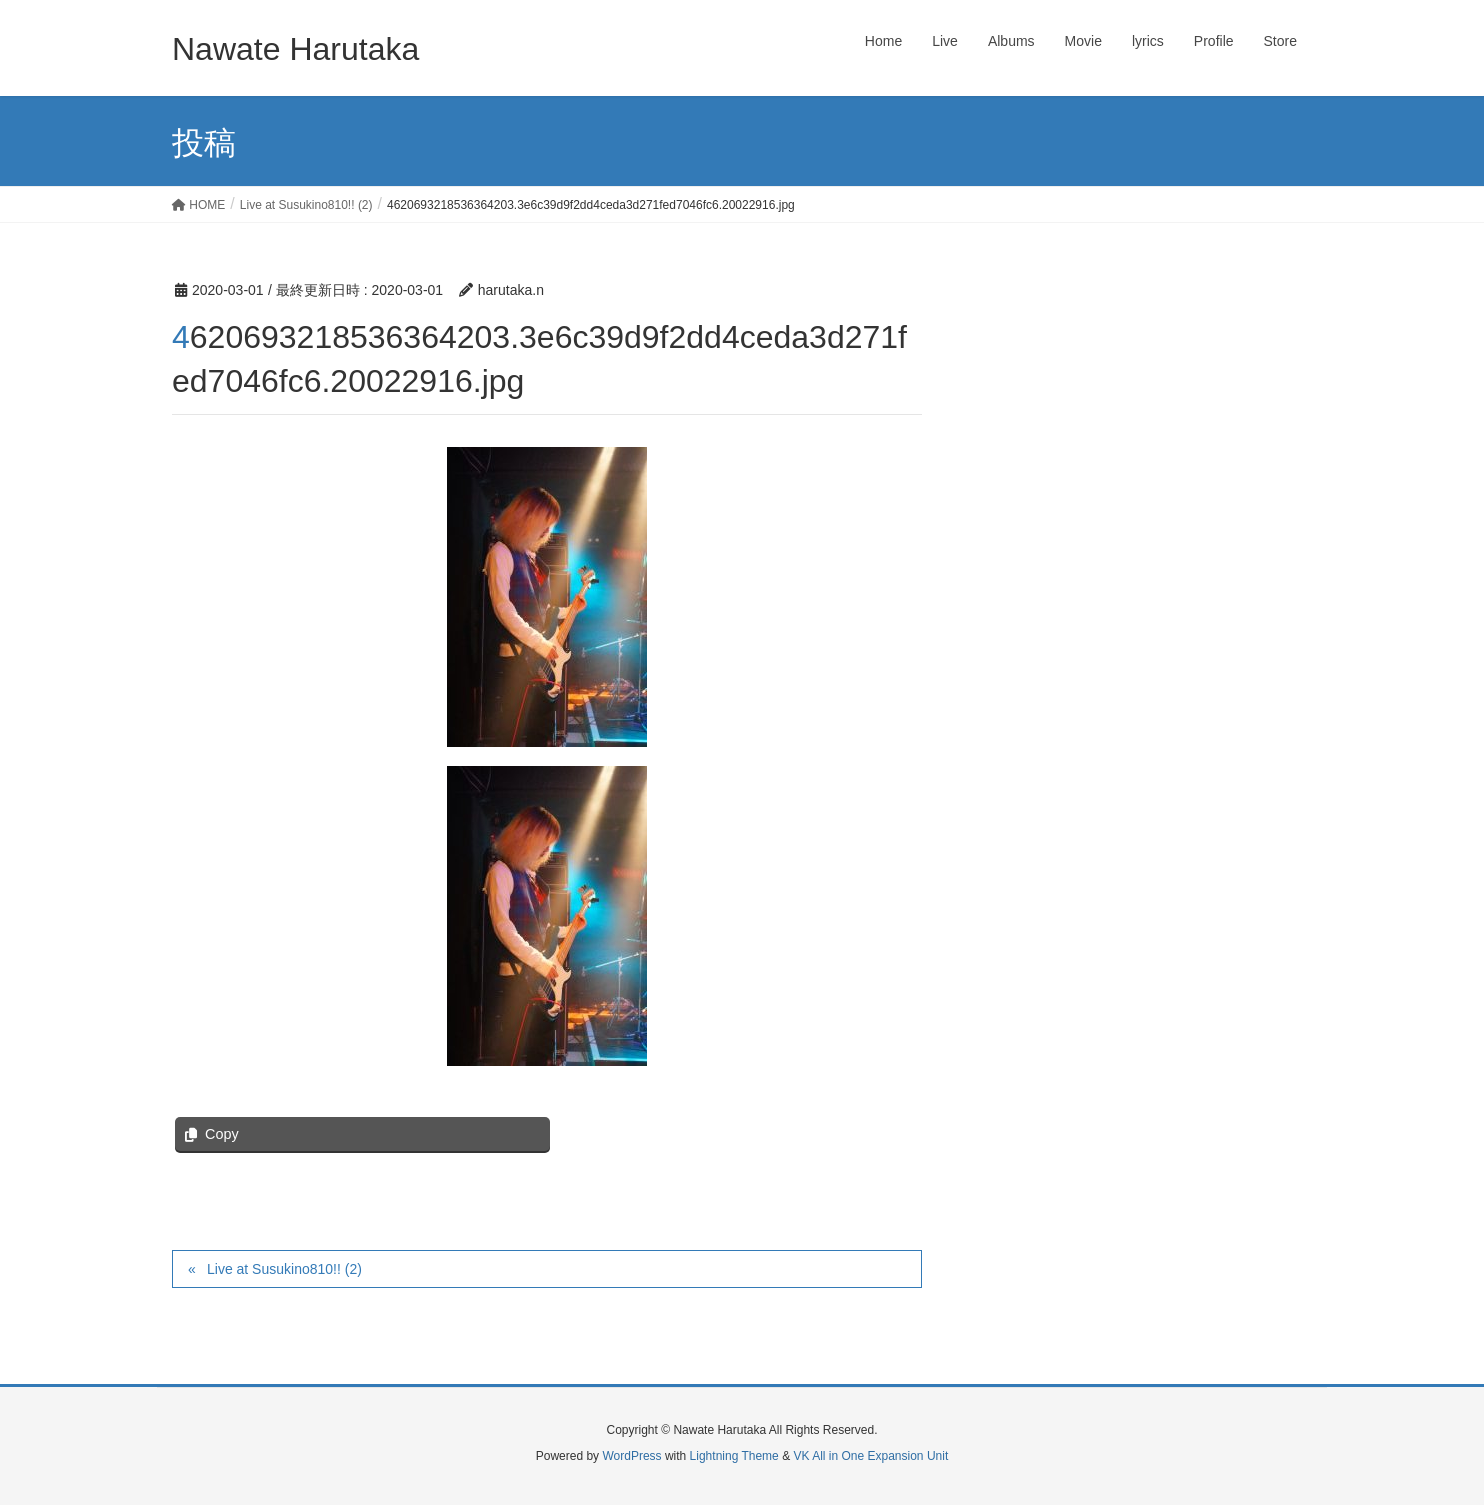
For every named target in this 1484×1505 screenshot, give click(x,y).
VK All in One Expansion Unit (870, 1456)
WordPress (631, 1456)
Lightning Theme (734, 1456)
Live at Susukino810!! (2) (284, 1269)
